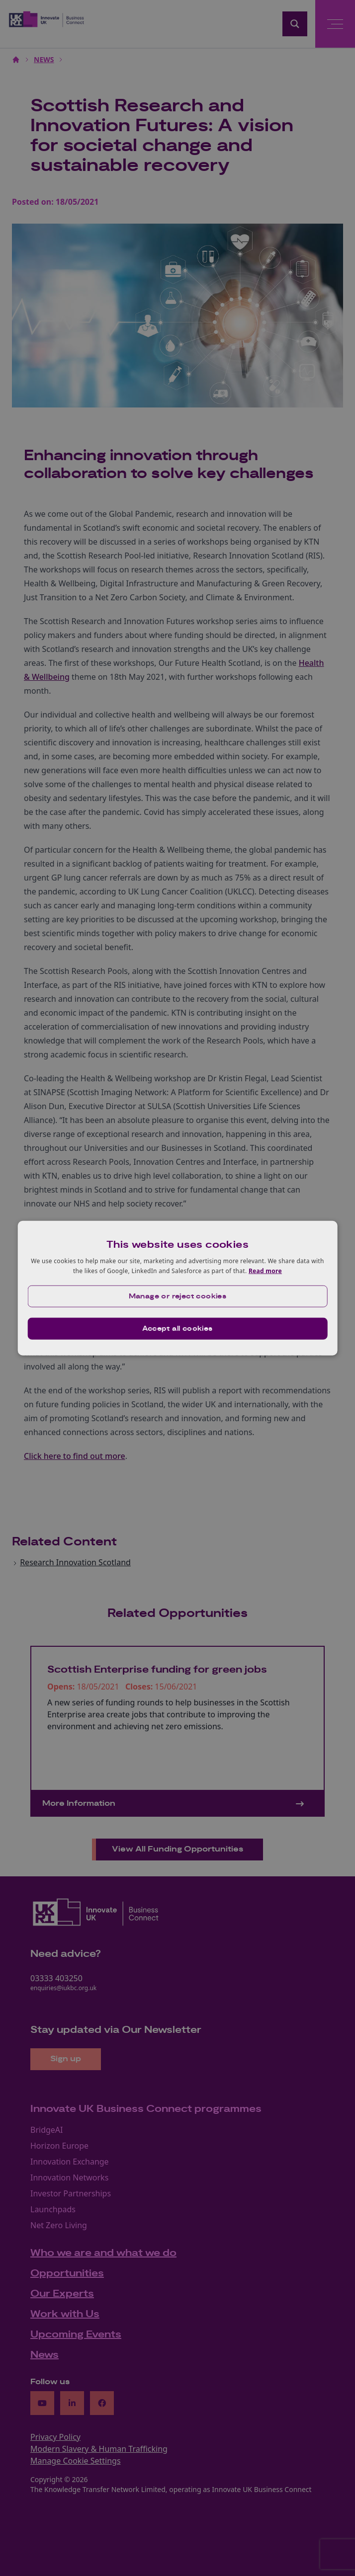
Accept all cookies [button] (177, 1328)
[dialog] (178, 1288)
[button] (178, 1296)
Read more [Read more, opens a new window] (265, 1271)
